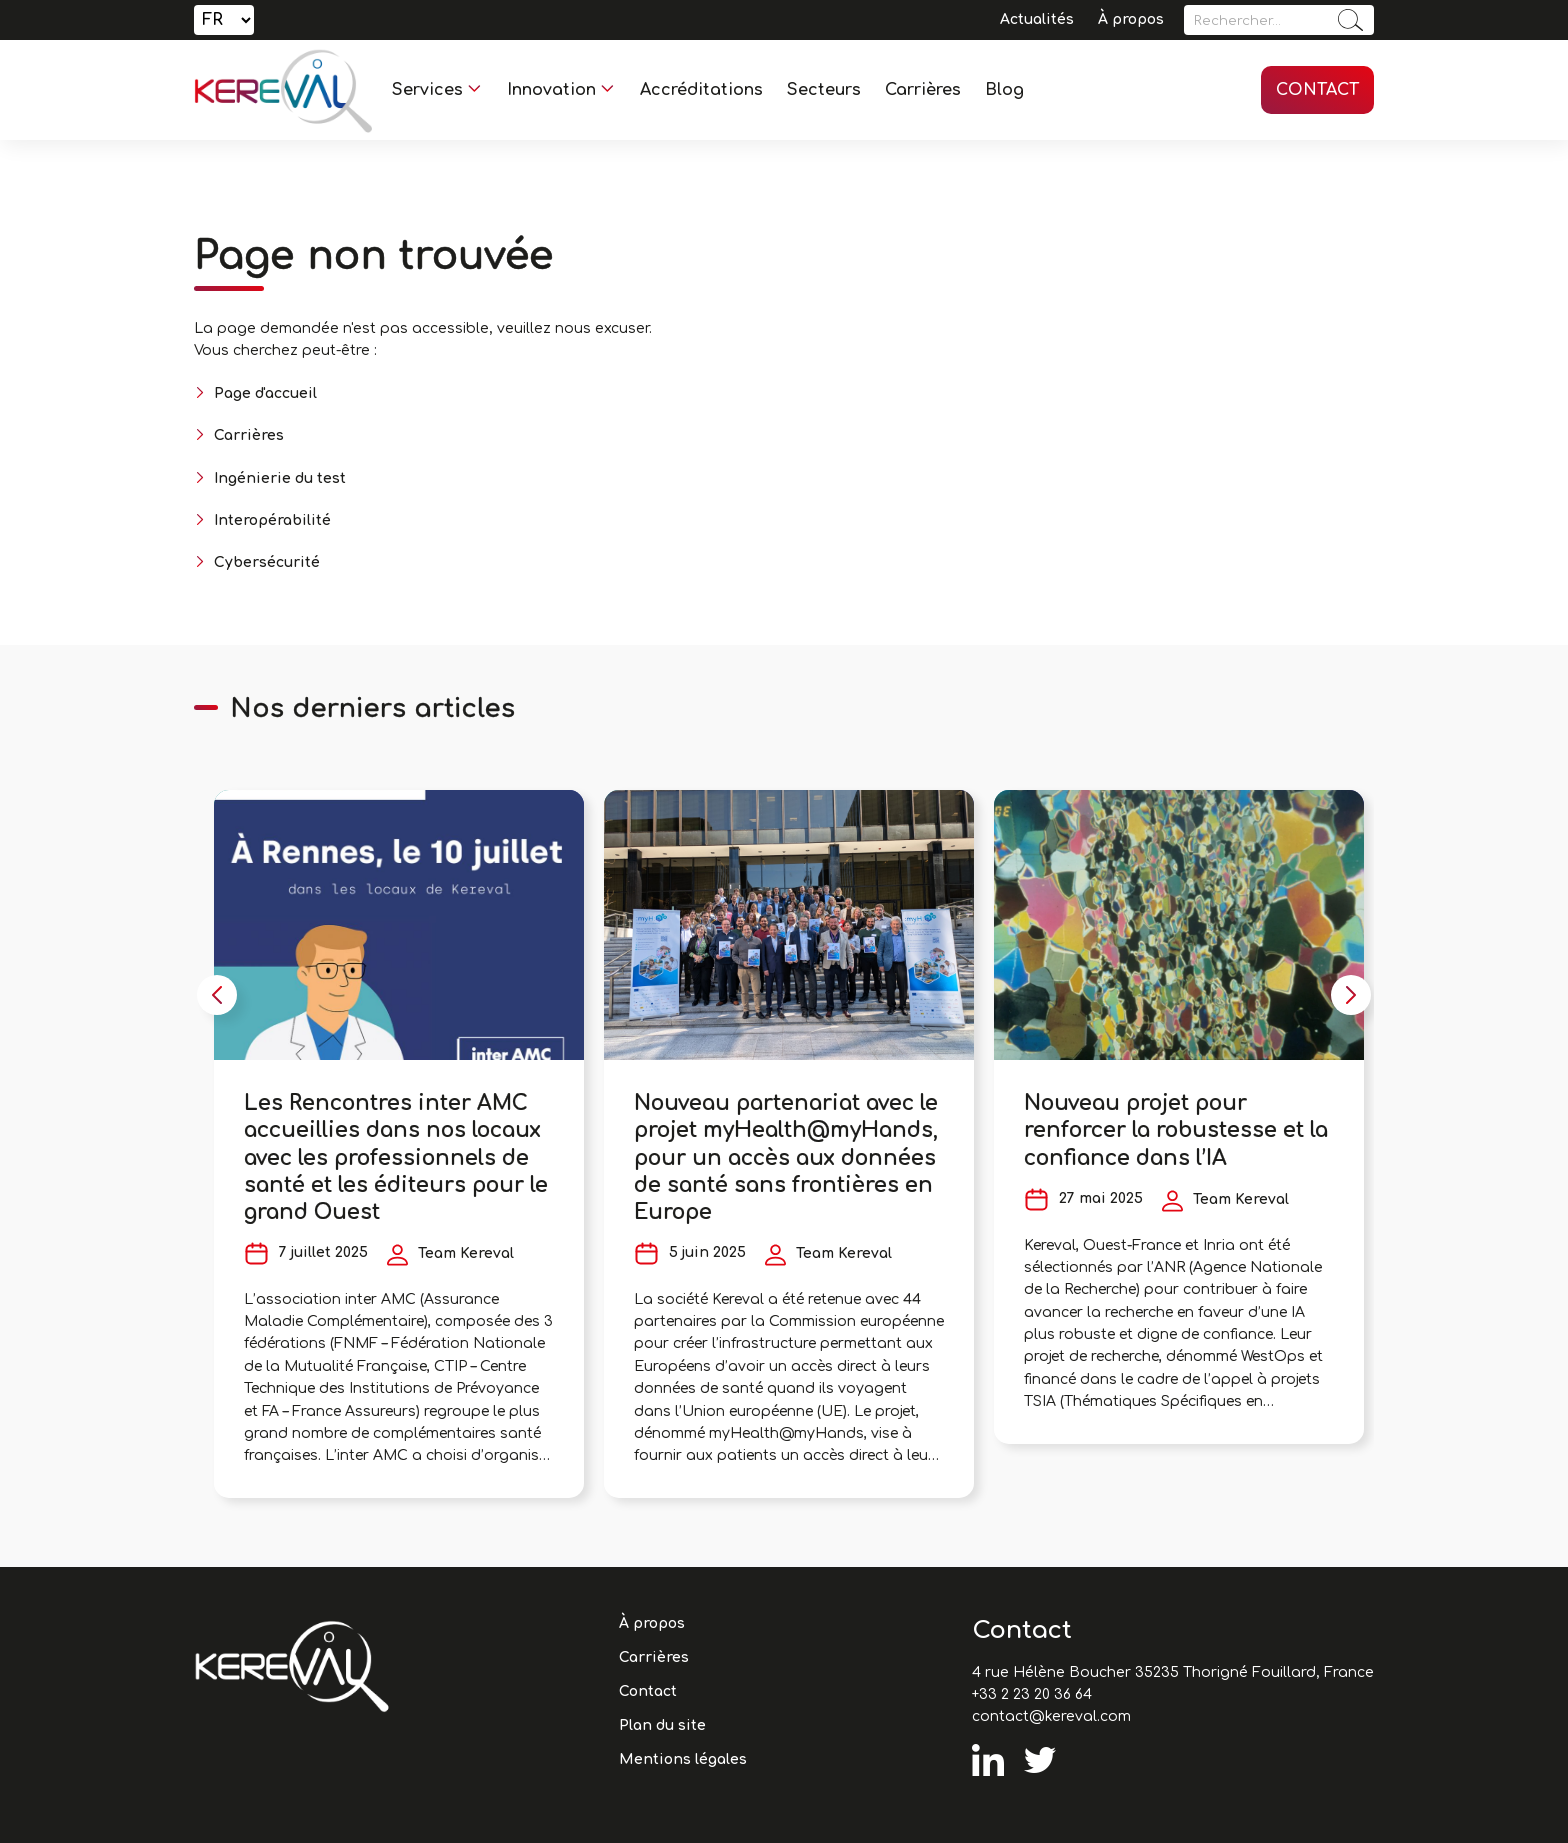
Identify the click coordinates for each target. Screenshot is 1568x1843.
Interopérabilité (272, 520)
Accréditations (701, 90)
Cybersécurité (267, 562)
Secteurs (824, 90)
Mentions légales (683, 1759)
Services (427, 90)
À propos (1131, 19)
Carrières (923, 90)
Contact (1317, 90)
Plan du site (662, 1725)
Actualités (1037, 19)
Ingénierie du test (280, 478)
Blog (1004, 90)
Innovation (551, 90)
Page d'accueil (265, 393)
